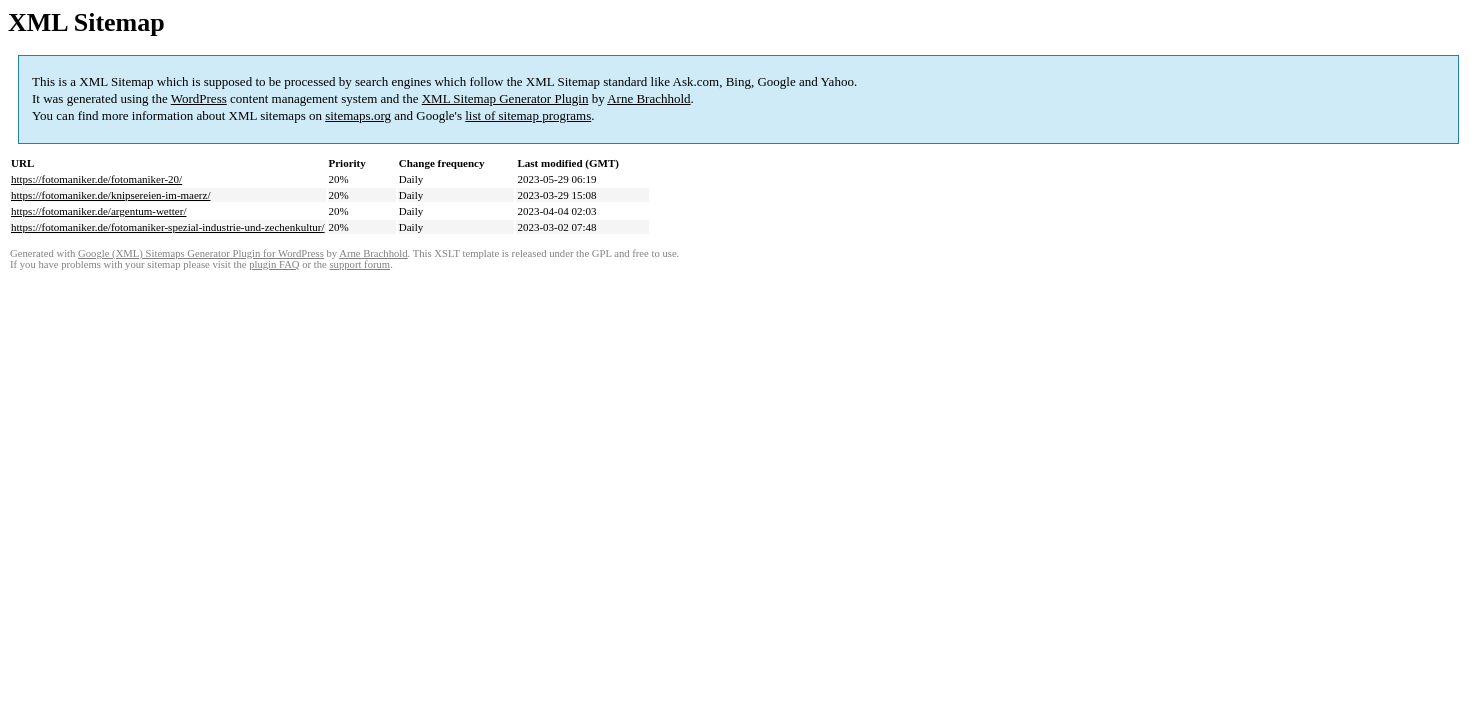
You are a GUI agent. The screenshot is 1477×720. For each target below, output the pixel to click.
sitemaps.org (358, 115)
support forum (359, 264)
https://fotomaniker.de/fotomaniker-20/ (96, 179)
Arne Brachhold (648, 98)
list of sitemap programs (528, 115)
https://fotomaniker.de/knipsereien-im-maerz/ (110, 195)
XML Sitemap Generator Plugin (505, 98)
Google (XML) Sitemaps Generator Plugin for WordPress (201, 253)
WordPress (199, 98)
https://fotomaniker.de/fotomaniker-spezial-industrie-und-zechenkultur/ (168, 227)
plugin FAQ (274, 264)
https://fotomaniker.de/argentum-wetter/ (98, 211)
